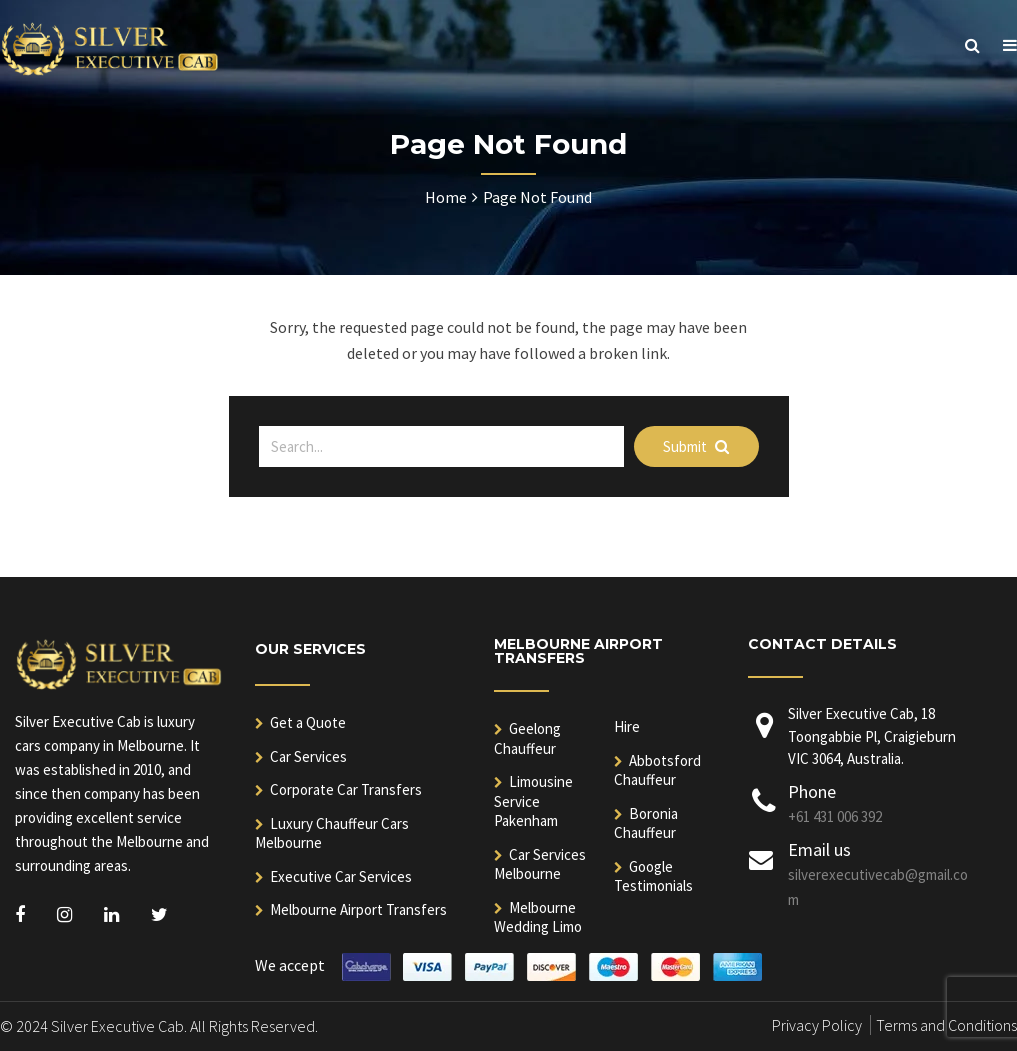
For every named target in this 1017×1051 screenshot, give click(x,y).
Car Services (308, 756)
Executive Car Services (341, 876)
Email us (819, 849)
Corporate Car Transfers (346, 789)
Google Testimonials (653, 876)
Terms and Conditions (946, 1025)
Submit (696, 446)
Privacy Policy (817, 1025)
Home (446, 197)
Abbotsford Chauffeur (657, 770)
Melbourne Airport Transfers (358, 909)
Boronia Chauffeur (646, 823)
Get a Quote (308, 722)
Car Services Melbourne (540, 864)
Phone (812, 791)
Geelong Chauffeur (527, 738)
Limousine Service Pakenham (533, 801)
